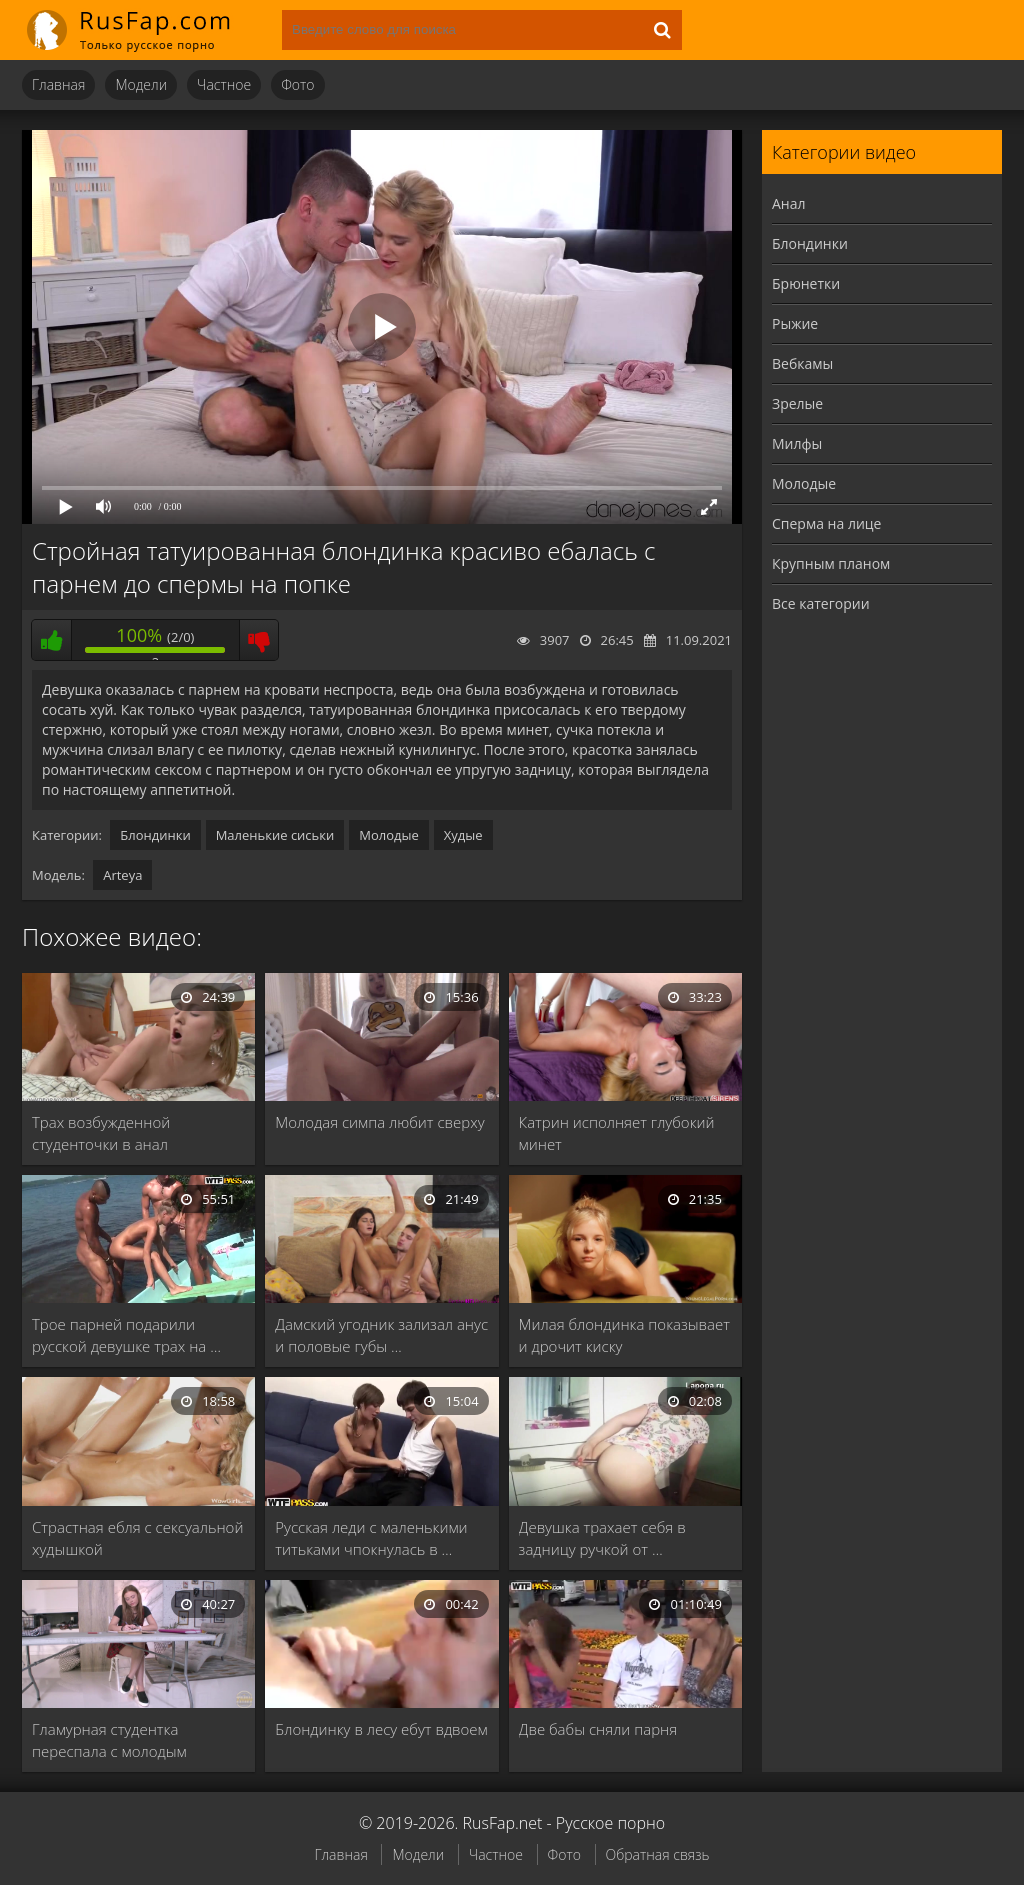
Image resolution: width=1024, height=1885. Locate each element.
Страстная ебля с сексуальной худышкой (137, 1538)
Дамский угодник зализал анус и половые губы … (381, 1335)
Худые (463, 835)
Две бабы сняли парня (598, 1729)
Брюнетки (806, 283)
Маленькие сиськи (275, 835)
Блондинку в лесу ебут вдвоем (381, 1729)
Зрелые (797, 403)
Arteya (122, 875)
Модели (141, 84)
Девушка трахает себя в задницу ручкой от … (602, 1538)
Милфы (797, 443)
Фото (297, 84)
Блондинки (155, 835)
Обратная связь (658, 1854)
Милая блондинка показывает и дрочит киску (624, 1335)
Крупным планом (831, 563)
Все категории (821, 603)
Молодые (389, 835)
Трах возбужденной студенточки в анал (101, 1133)
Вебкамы (802, 363)
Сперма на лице (826, 523)
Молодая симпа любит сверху (379, 1122)
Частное (224, 84)
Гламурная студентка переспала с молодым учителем (109, 1740)
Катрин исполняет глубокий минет (617, 1133)
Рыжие (795, 323)
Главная (58, 84)
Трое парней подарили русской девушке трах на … (126, 1335)
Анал (789, 203)
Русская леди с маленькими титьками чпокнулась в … (371, 1538)
